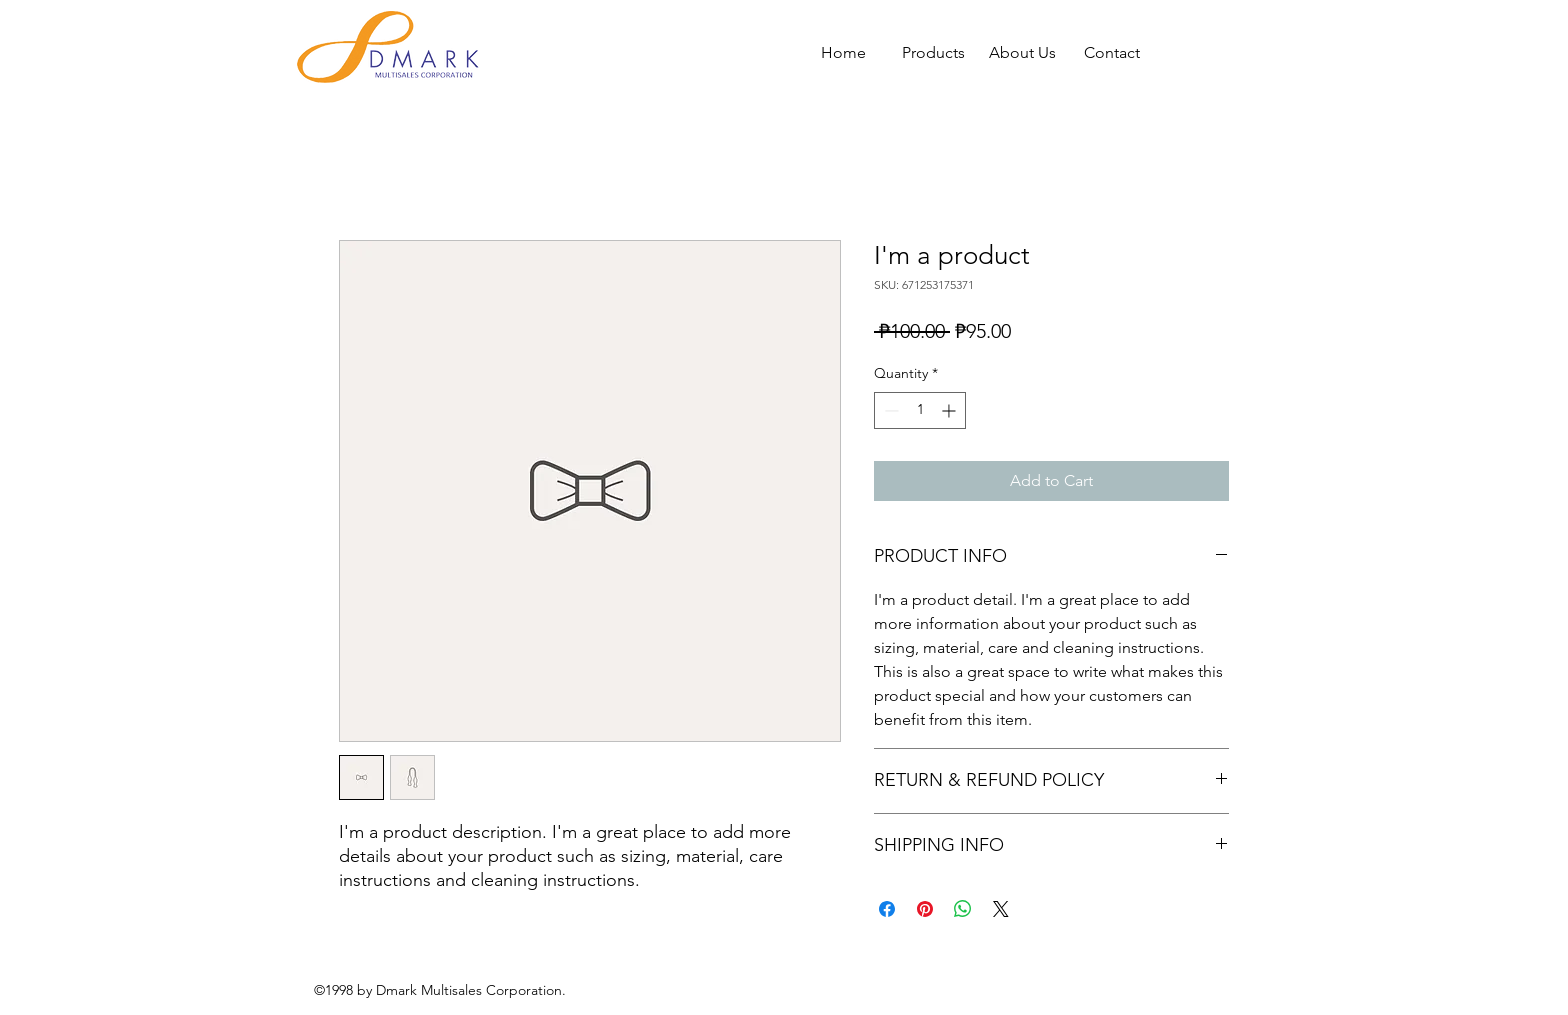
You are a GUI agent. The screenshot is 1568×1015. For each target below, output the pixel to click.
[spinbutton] (920, 410)
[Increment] (950, 410)
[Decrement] (889, 410)
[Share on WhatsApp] (963, 909)
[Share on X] (1001, 909)
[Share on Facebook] (887, 909)
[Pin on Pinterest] (925, 909)
